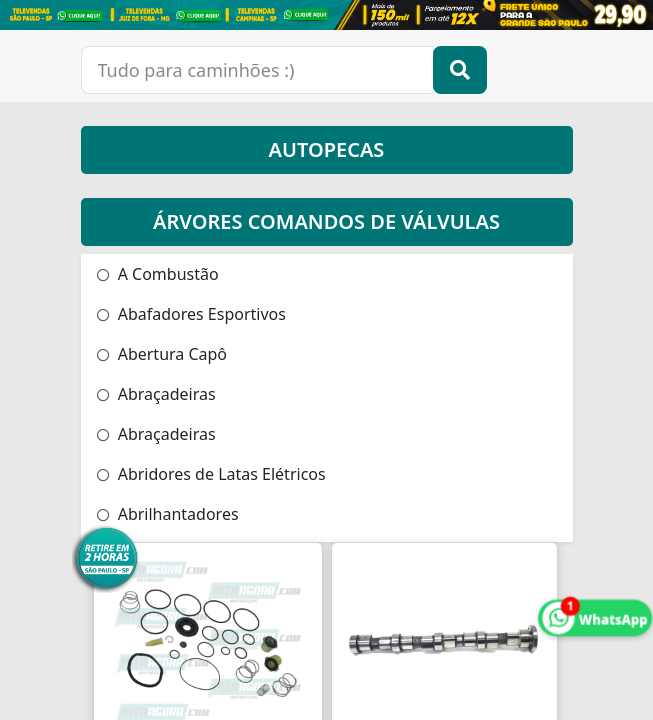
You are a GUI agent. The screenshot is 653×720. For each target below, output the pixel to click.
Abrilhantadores (168, 514)
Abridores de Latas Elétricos (211, 474)
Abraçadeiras (156, 394)
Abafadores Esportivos (191, 314)
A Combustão (158, 274)
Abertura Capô (162, 354)
